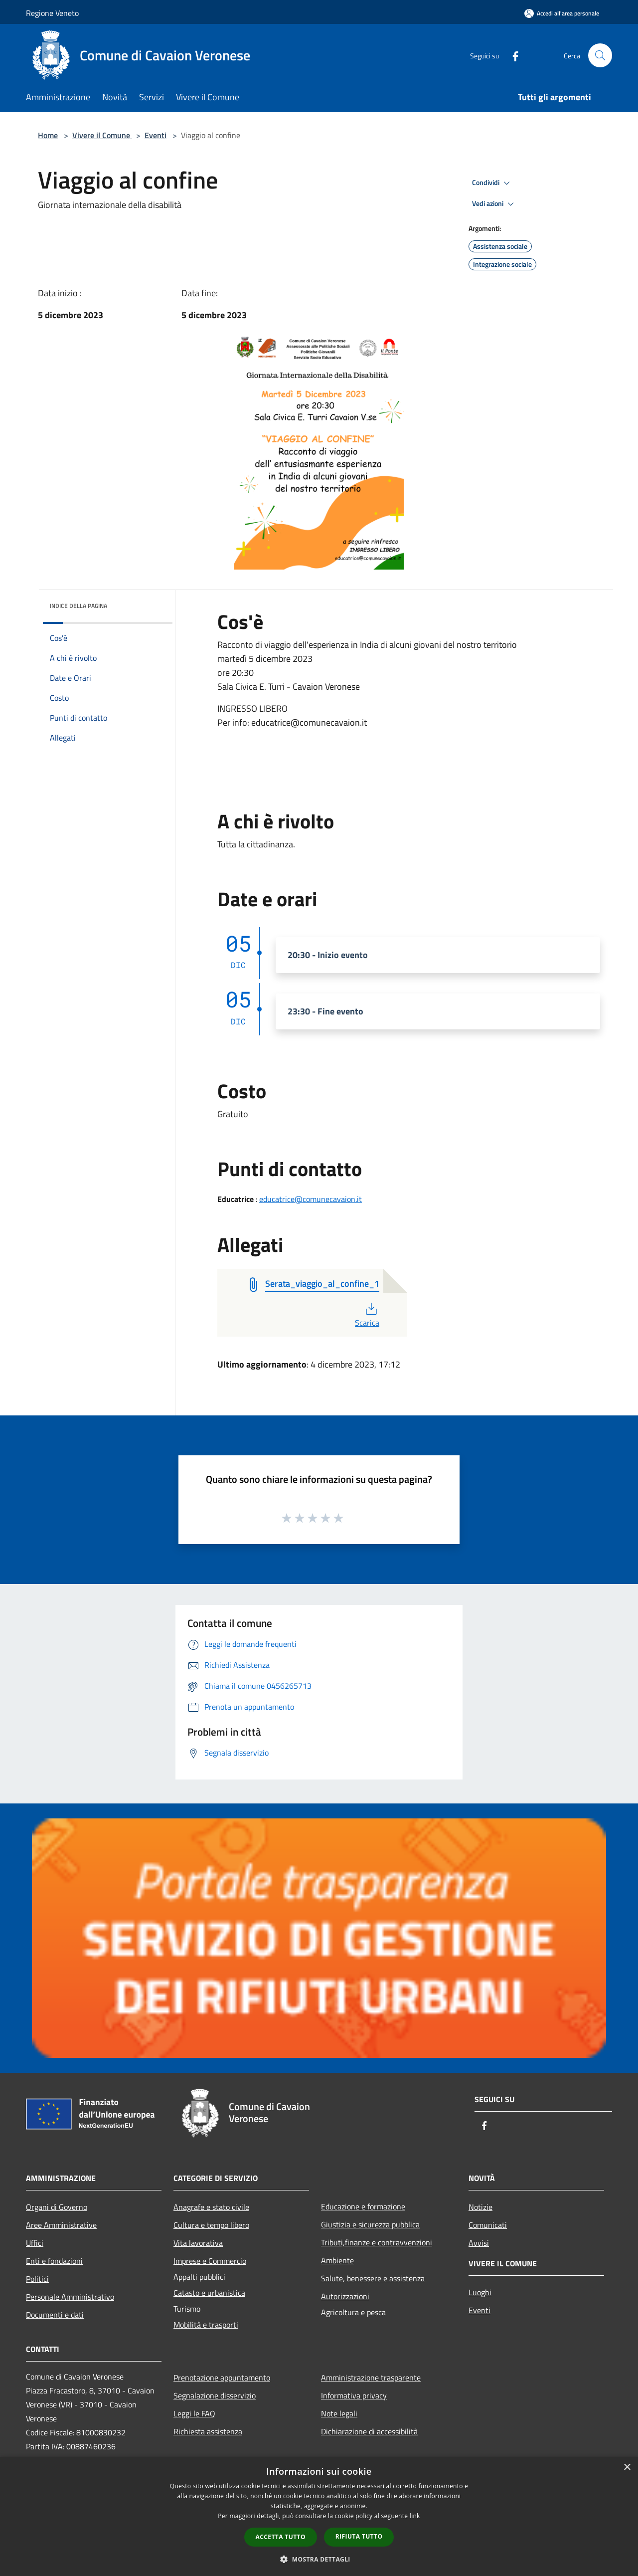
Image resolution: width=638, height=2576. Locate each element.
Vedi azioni (494, 204)
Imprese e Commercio (209, 2261)
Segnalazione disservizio (214, 2395)
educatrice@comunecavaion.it (310, 1199)
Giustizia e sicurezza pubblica (370, 2224)
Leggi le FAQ (194, 2413)
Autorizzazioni (345, 2296)
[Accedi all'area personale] (561, 13)
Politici (37, 2279)
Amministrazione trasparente (371, 2377)
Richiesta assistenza (207, 2431)
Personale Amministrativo (70, 2297)
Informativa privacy (354, 2395)
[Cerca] (600, 55)
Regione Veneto (52, 13)
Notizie (480, 2207)
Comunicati (488, 2225)
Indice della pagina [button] (78, 605)
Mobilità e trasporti (205, 2325)
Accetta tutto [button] (281, 2537)
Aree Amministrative (61, 2225)
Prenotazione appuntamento (221, 2377)
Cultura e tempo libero (211, 2225)
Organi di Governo (56, 2207)
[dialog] (319, 2516)
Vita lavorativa (198, 2243)
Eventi (155, 135)
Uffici (34, 2243)
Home (48, 135)
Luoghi (480, 2292)
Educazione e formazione (363, 2206)
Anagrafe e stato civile (211, 2207)
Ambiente (337, 2260)
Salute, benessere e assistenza (373, 2278)
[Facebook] (511, 55)
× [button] (627, 2467)
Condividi (492, 183)
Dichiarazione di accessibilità (369, 2431)
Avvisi (479, 2243)
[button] (319, 2559)
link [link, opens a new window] (415, 2516)
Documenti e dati (55, 2315)
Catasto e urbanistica (209, 2293)
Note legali (339, 2413)
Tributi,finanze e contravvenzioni (376, 2242)
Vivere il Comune (102, 135)
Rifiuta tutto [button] (359, 2536)
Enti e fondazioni (54, 2261)
